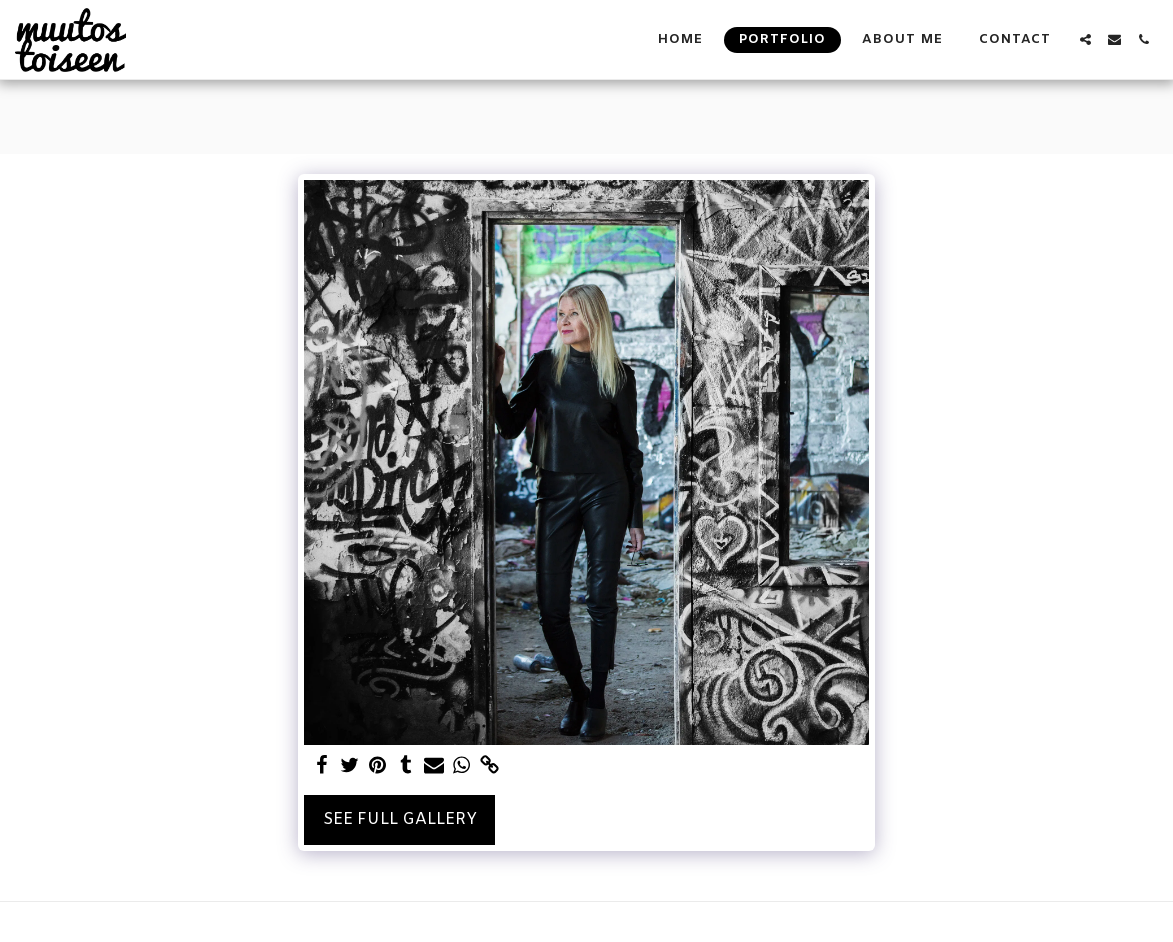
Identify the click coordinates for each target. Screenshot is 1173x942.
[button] (1085, 39)
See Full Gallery (400, 819)
